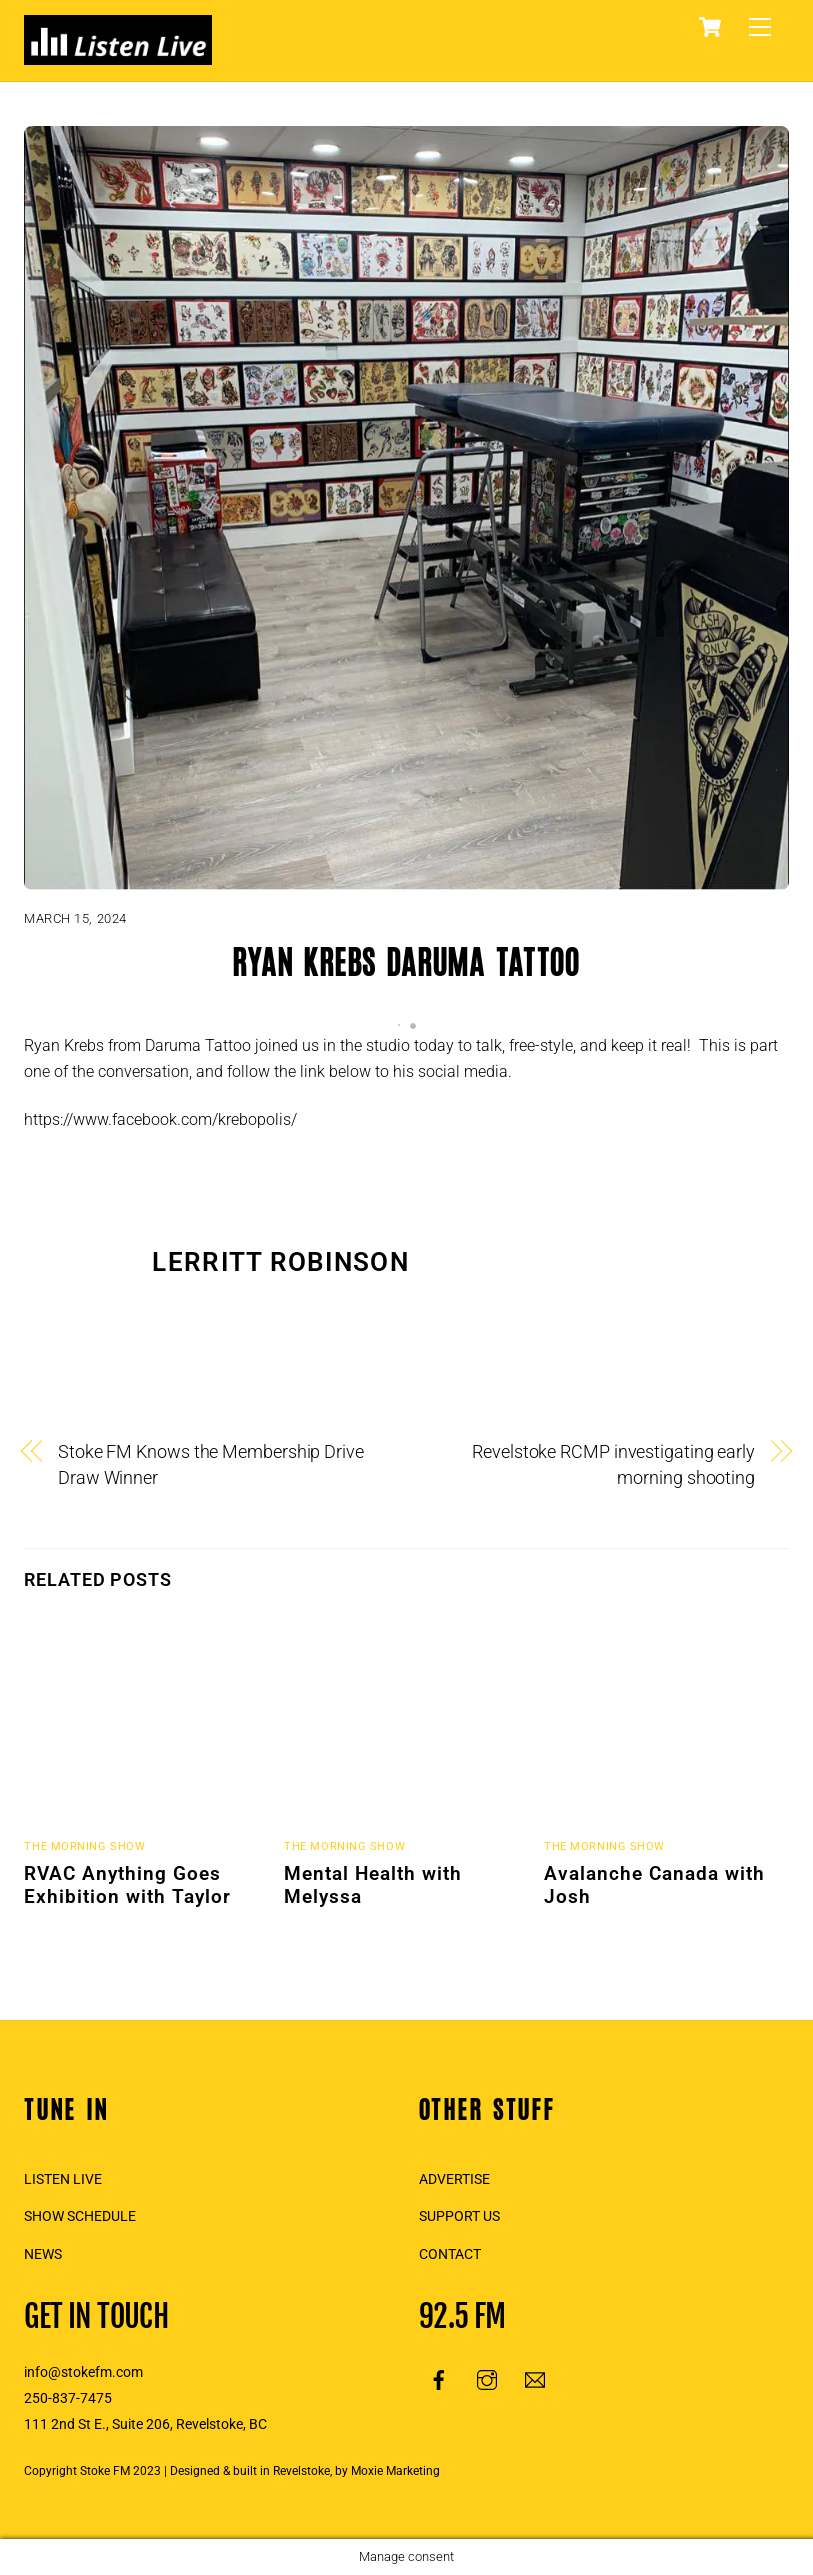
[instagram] (487, 2379)
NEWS (43, 2254)
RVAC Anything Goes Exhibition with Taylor (127, 1885)
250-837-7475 (68, 2398)
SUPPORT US (459, 2216)
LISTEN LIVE (63, 2179)
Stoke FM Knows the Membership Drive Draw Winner (211, 1464)
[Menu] (760, 27)
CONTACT (450, 2254)
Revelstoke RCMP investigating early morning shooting (613, 1464)
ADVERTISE (454, 2179)
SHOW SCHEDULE (80, 2216)
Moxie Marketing (395, 2471)
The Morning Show (84, 1846)
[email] (535, 2379)
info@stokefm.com (83, 2372)
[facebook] (439, 2379)
